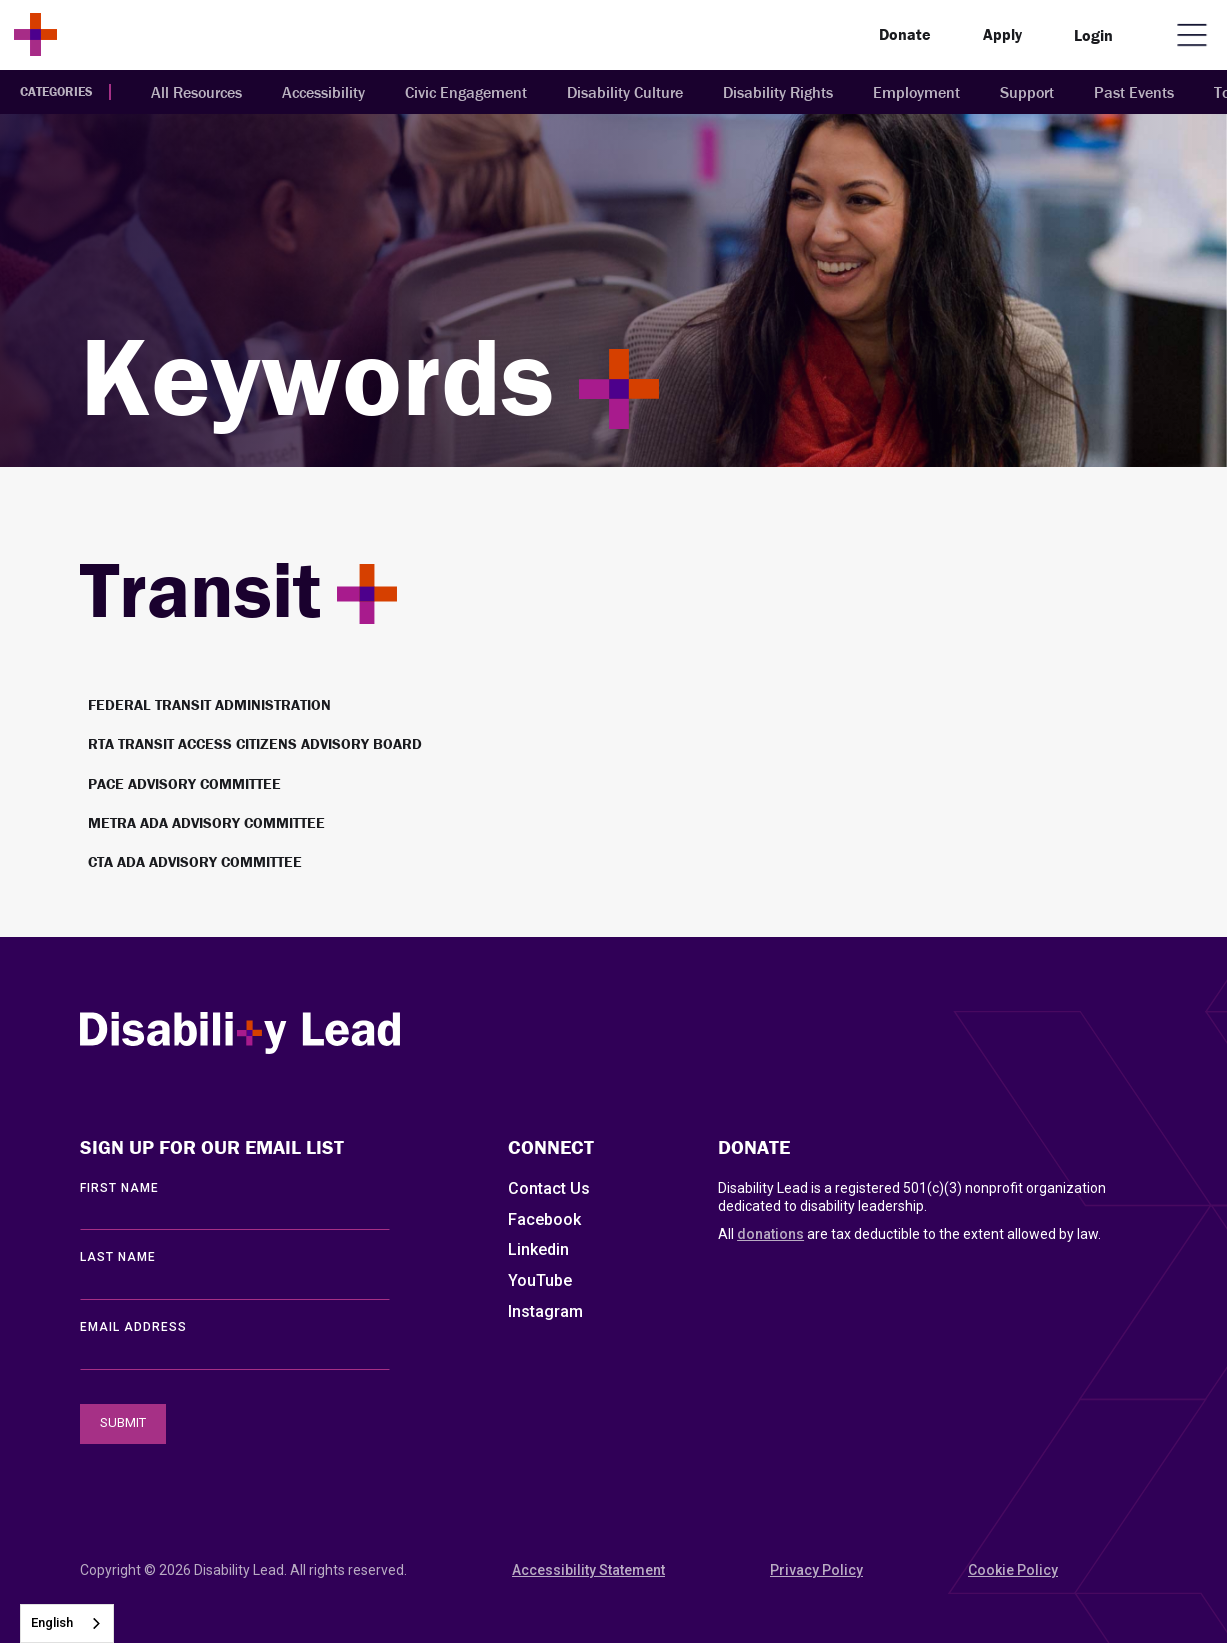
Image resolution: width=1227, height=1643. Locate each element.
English (52, 1622)
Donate (905, 34)
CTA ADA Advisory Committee (195, 861)
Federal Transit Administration (209, 704)
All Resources (196, 92)
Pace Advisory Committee (184, 783)
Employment (916, 92)
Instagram (545, 1311)
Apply (1002, 34)
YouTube (540, 1280)
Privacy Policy (816, 1570)
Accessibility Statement (588, 1570)
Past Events (1134, 92)
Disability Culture (625, 92)
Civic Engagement (466, 92)
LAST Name (118, 1257)
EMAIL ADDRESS (133, 1327)
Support (1027, 92)
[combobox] (67, 1623)
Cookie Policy (1013, 1570)
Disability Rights (778, 92)
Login (1093, 35)
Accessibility (323, 92)
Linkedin (538, 1249)
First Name (119, 1188)
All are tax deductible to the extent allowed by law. (909, 1234)
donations (770, 1234)
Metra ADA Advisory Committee (206, 822)
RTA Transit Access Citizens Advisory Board (255, 743)
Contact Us (549, 1188)
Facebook (544, 1219)
